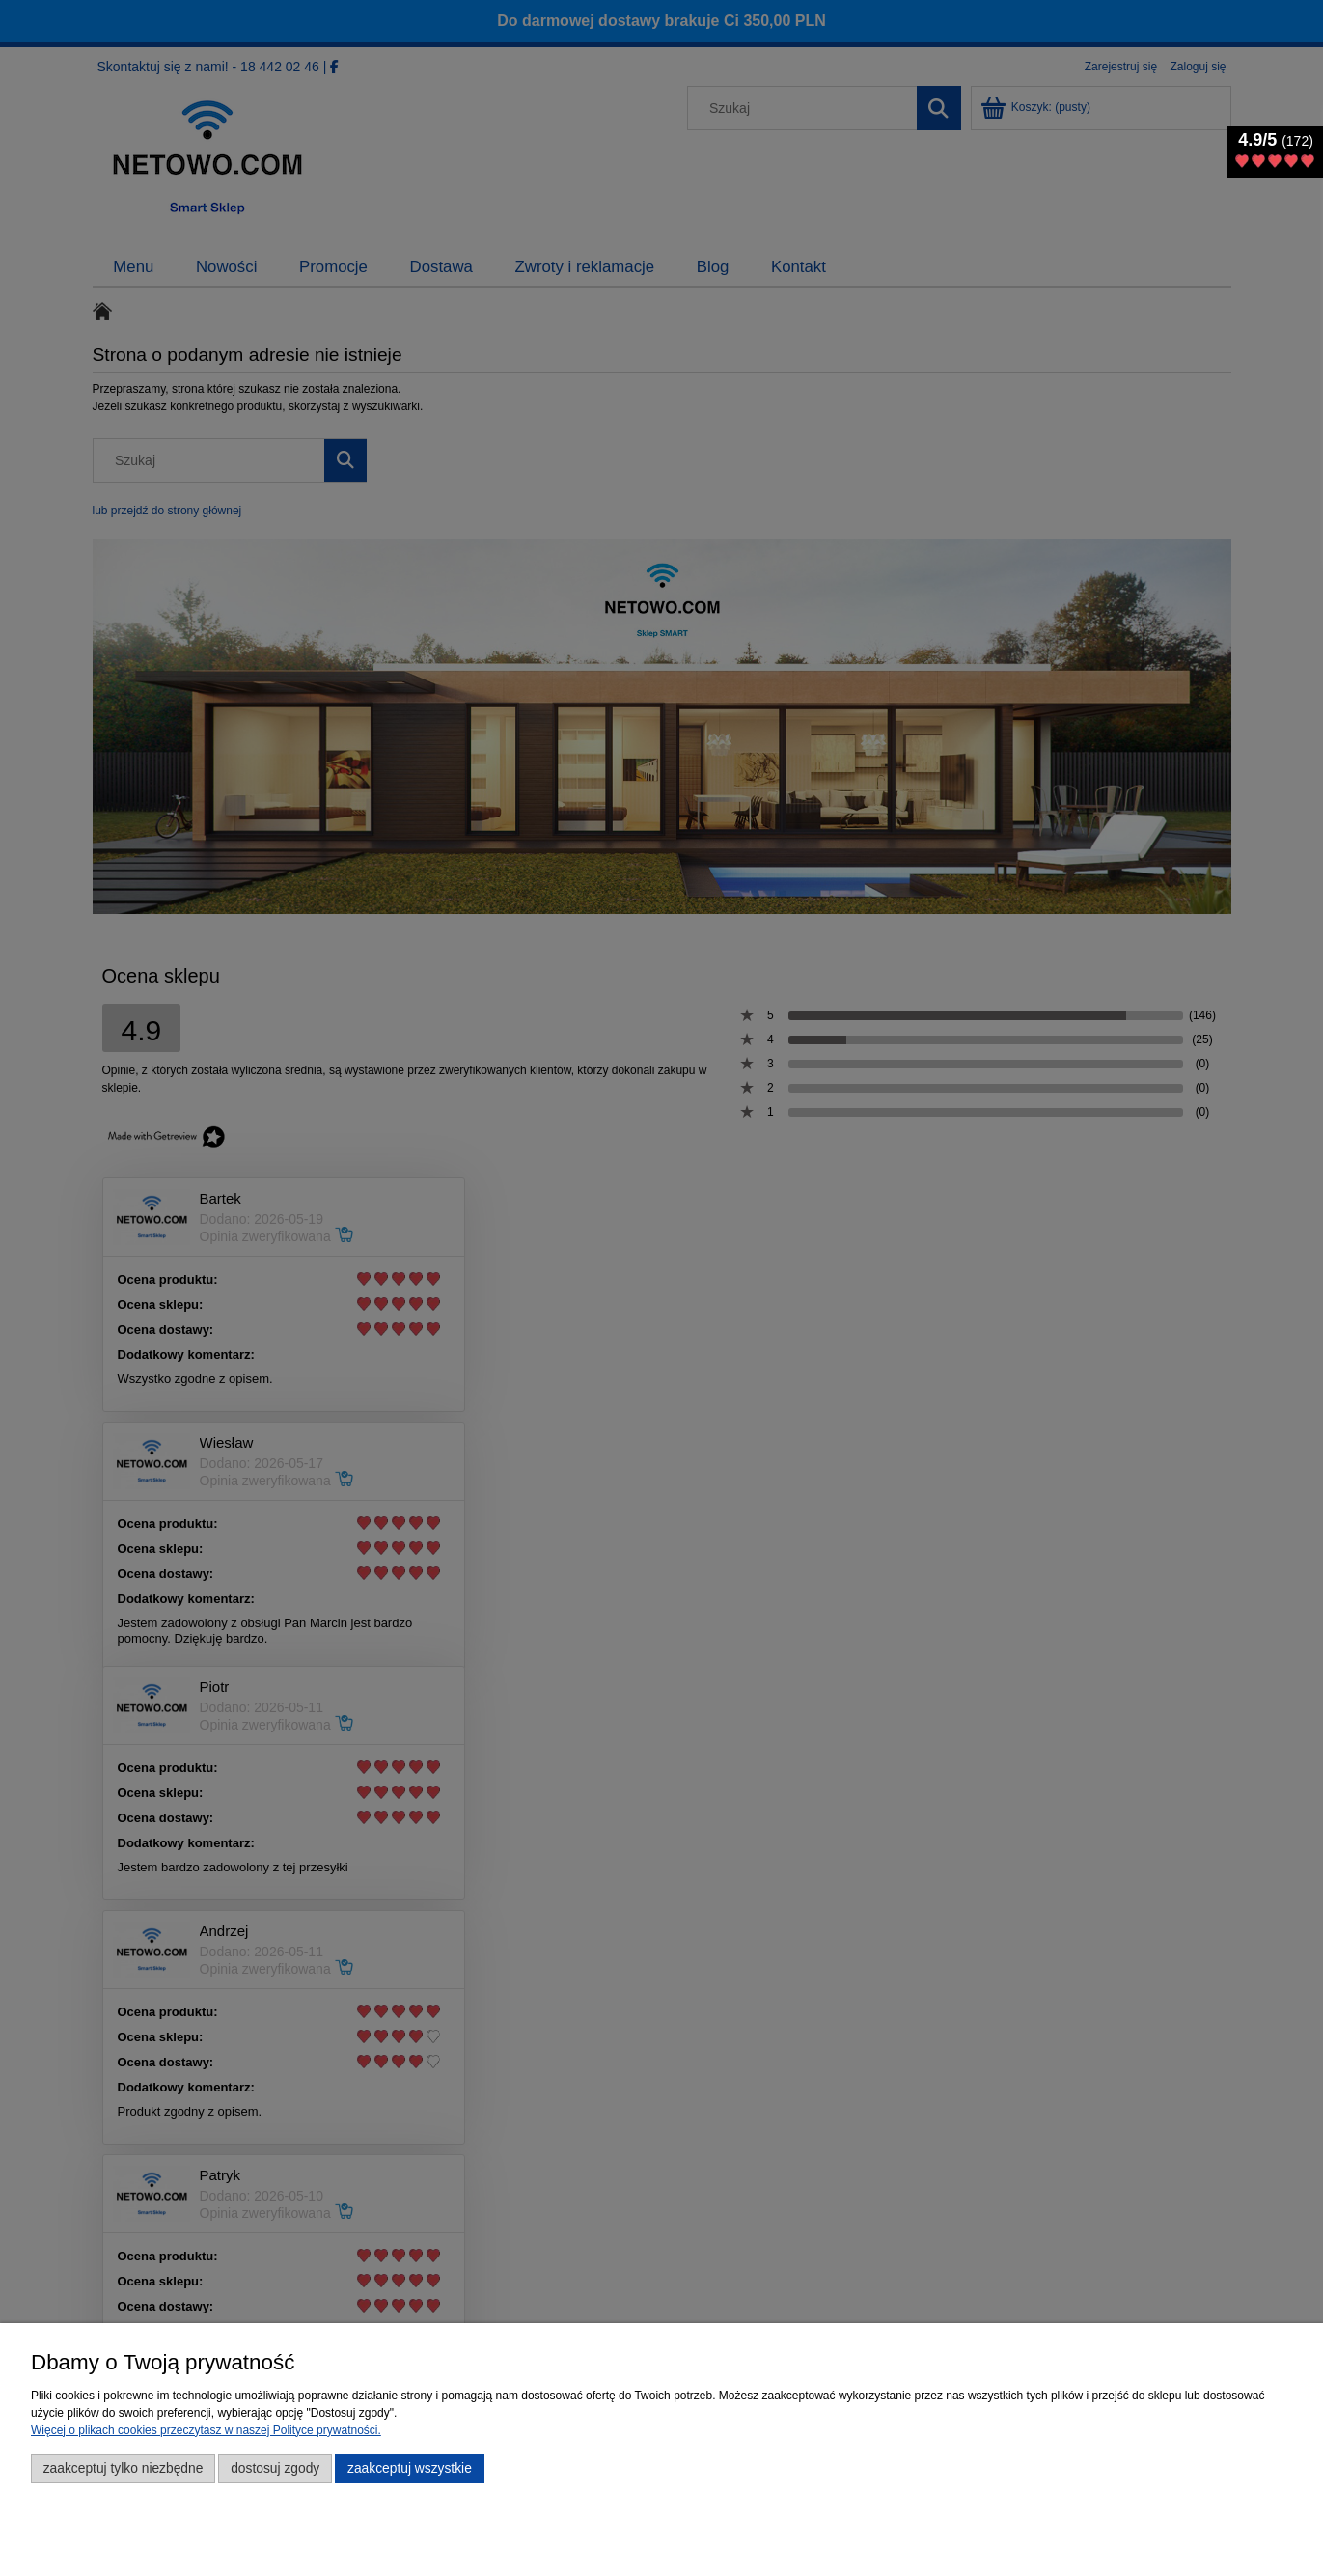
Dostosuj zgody (275, 2468)
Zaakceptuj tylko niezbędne (123, 2468)
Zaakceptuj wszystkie (409, 2468)
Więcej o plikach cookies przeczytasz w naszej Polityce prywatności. (206, 2430)
